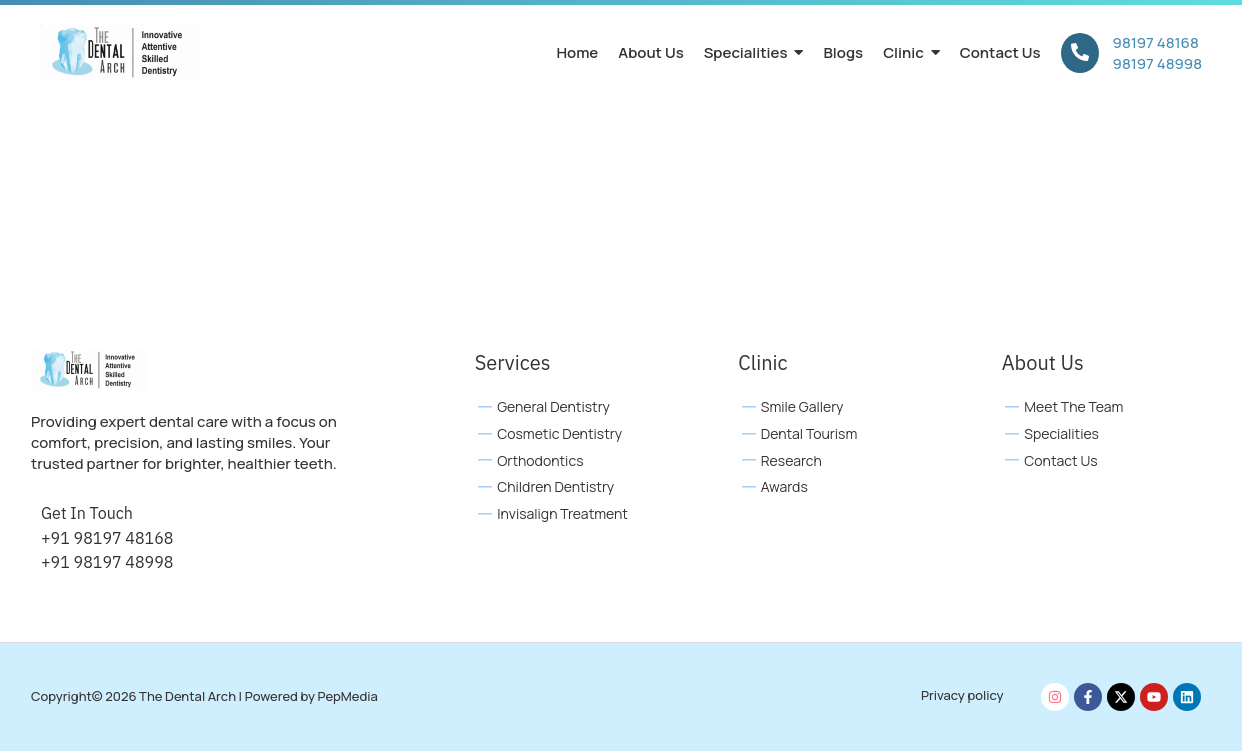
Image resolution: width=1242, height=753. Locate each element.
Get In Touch (87, 515)
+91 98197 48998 (107, 563)
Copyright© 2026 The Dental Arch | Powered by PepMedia (204, 698)
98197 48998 (1157, 63)
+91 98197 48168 (107, 539)
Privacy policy (962, 696)
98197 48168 (1156, 42)
